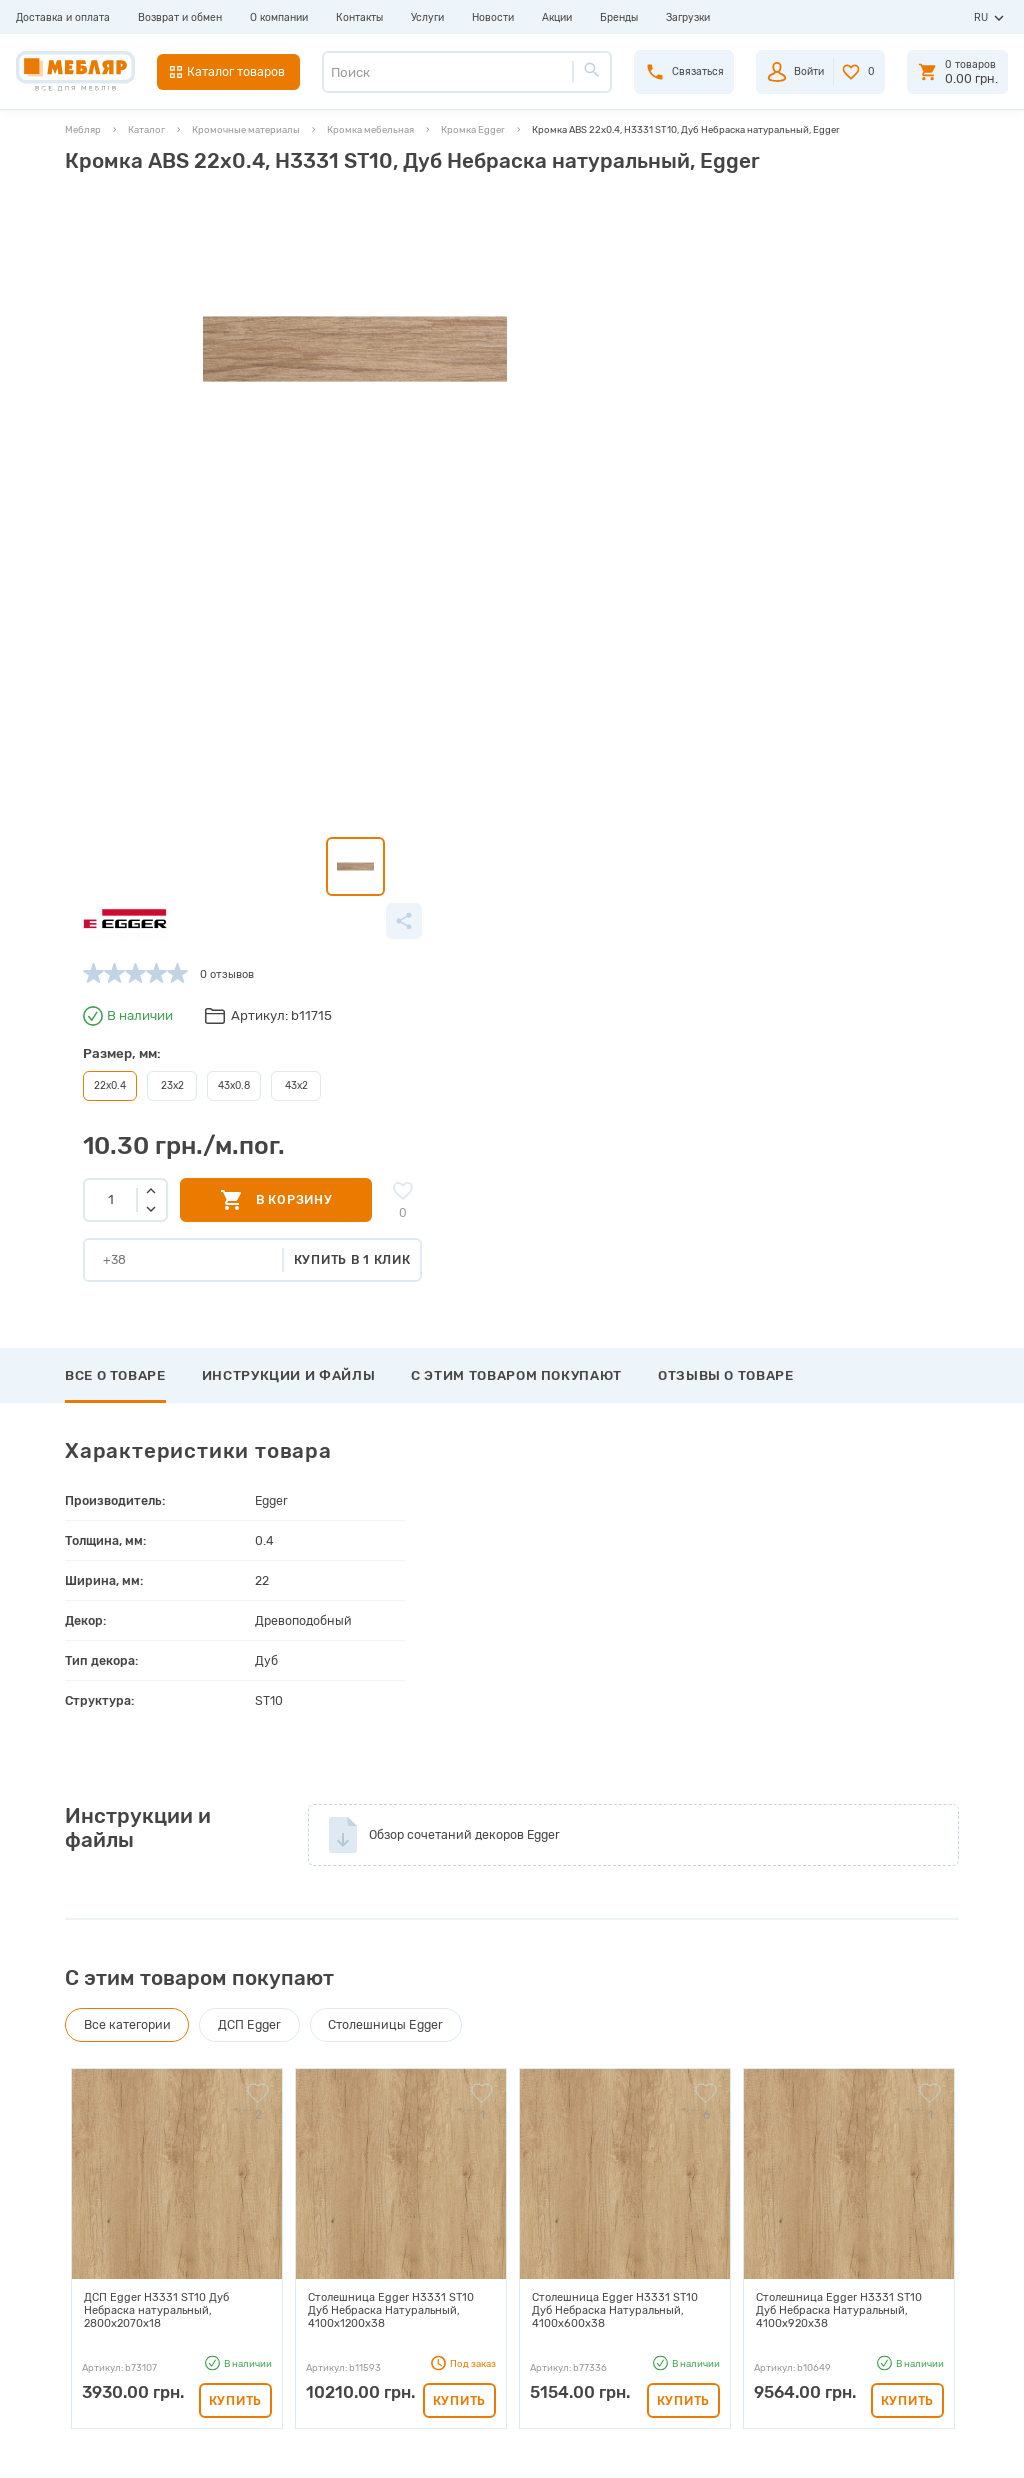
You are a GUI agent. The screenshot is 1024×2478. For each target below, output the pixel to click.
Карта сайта (279, 2308)
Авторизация (541, 2193)
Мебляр (83, 129)
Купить (235, 1697)
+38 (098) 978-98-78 (863, 2255)
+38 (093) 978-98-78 (863, 2233)
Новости (493, 17)
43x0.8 (532, 384)
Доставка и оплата (63, 17)
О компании (279, 17)
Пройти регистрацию (564, 2216)
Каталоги (270, 2239)
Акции (557, 17)
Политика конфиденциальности (332, 2354)
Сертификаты (283, 2285)
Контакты (359, 17)
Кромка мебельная (370, 129)
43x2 (591, 384)
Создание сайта (876, 2447)
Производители (288, 2193)
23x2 (471, 384)
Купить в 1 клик (656, 556)
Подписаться (833, 2072)
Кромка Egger (473, 129)
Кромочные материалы (246, 129)
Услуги (427, 17)
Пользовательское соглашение (327, 2331)
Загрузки (688, 17)
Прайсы (267, 2216)
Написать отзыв (137, 1875)
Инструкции (279, 2262)
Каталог (146, 129)
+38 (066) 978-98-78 (863, 2277)
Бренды (619, 17)
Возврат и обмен (180, 17)
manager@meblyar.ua (856, 2322)
